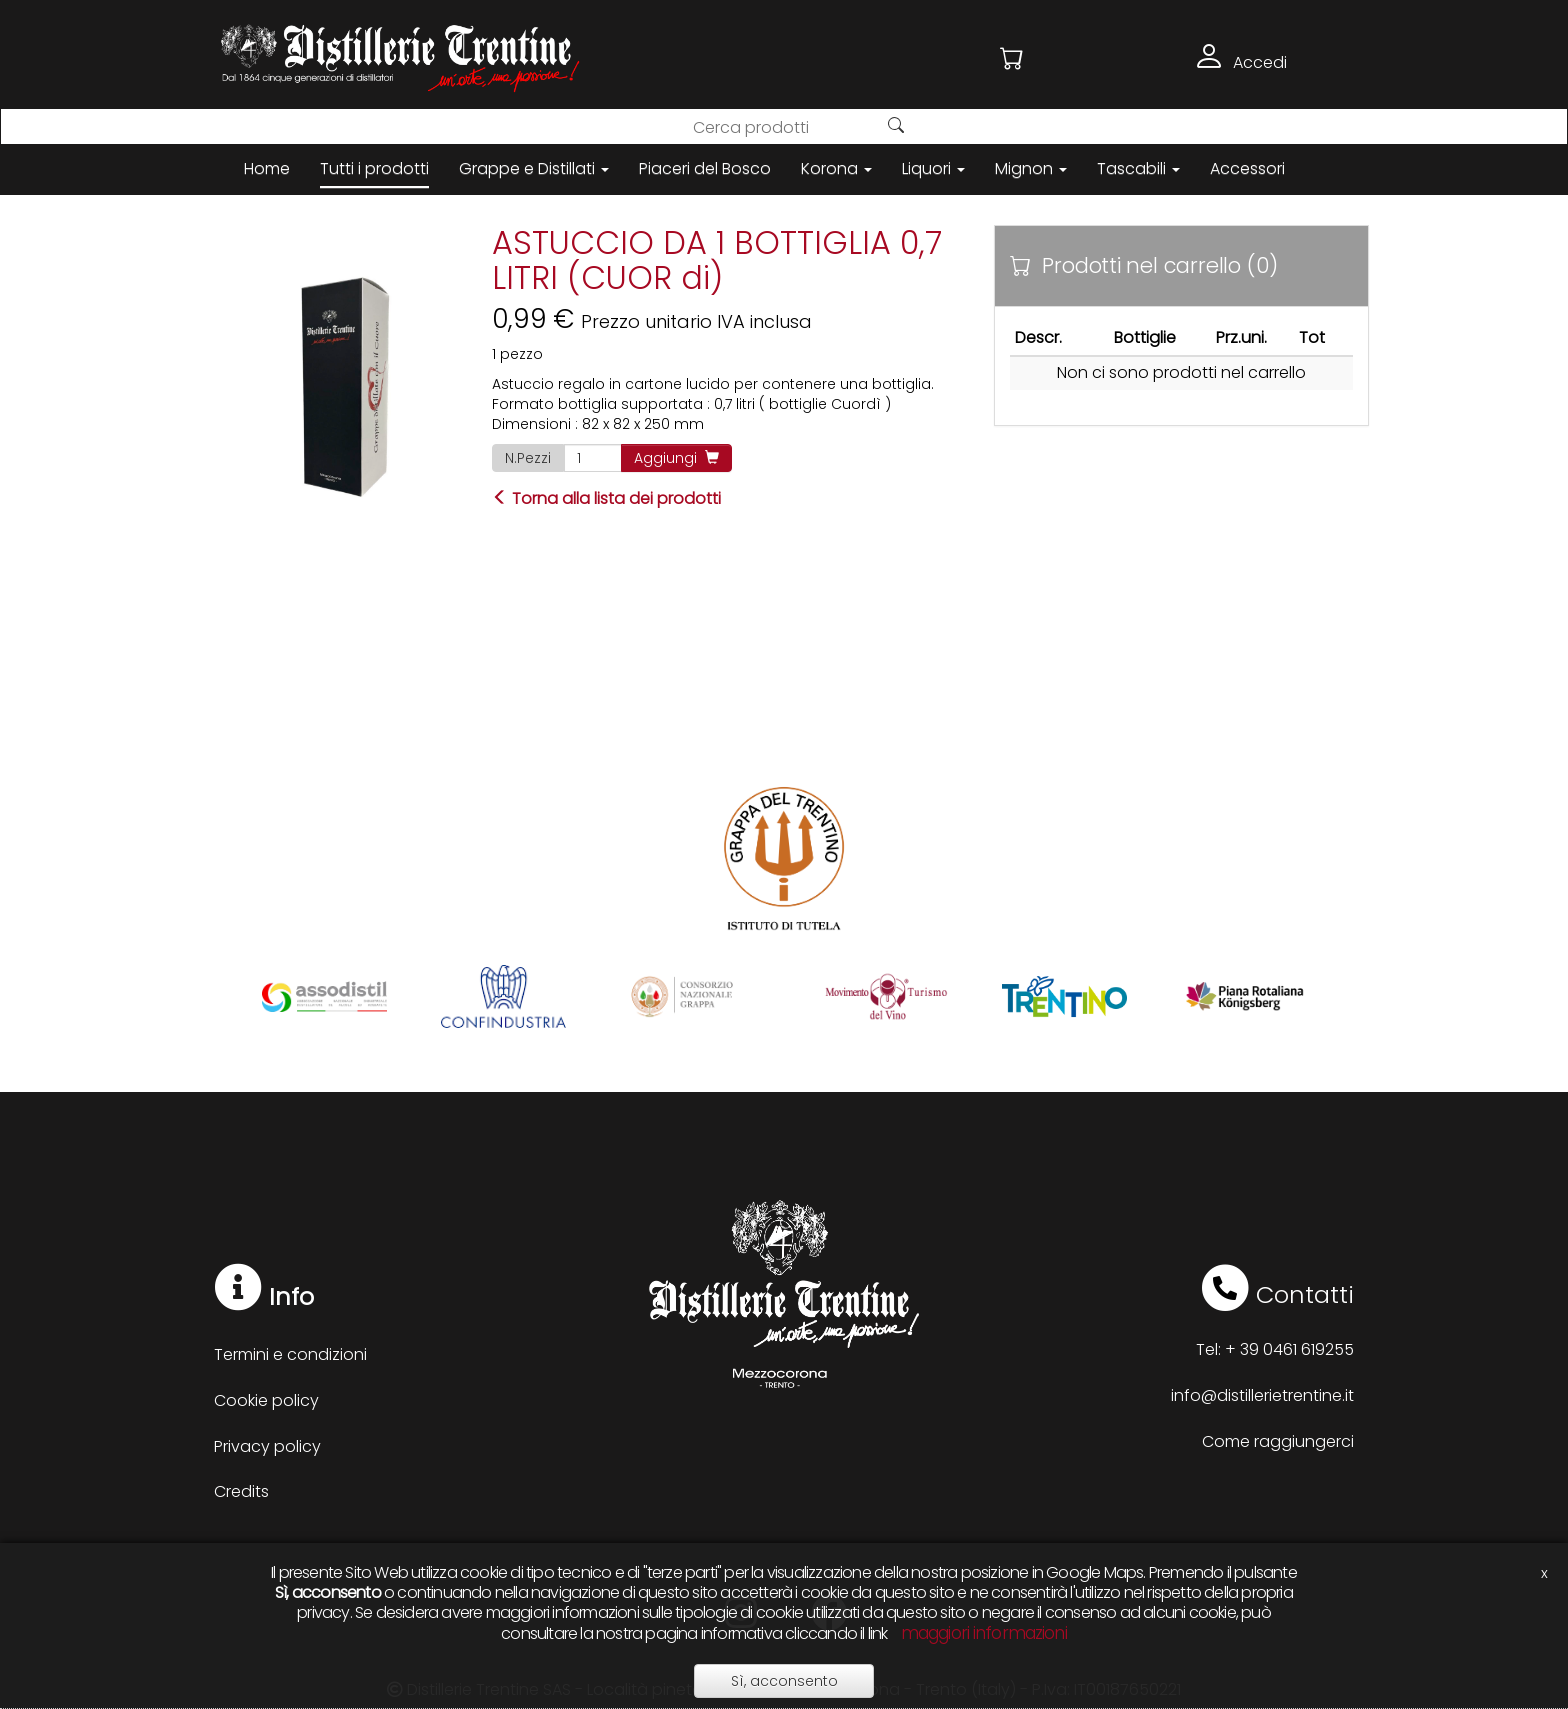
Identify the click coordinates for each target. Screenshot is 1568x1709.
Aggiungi (676, 458)
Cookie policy (266, 1400)
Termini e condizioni (290, 1354)
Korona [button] (836, 168)
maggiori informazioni (984, 1633)
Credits (241, 1491)
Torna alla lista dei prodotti (606, 498)
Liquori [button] (933, 168)
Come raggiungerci (1278, 1441)
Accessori (1247, 168)
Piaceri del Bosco (705, 168)
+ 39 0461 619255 (1289, 1349)
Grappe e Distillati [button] (534, 168)
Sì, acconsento (784, 1681)
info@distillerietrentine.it (1262, 1395)
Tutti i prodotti (374, 168)
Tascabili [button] (1138, 168)
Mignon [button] (1031, 168)
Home (267, 168)
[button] (1012, 58)
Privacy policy (267, 1446)
